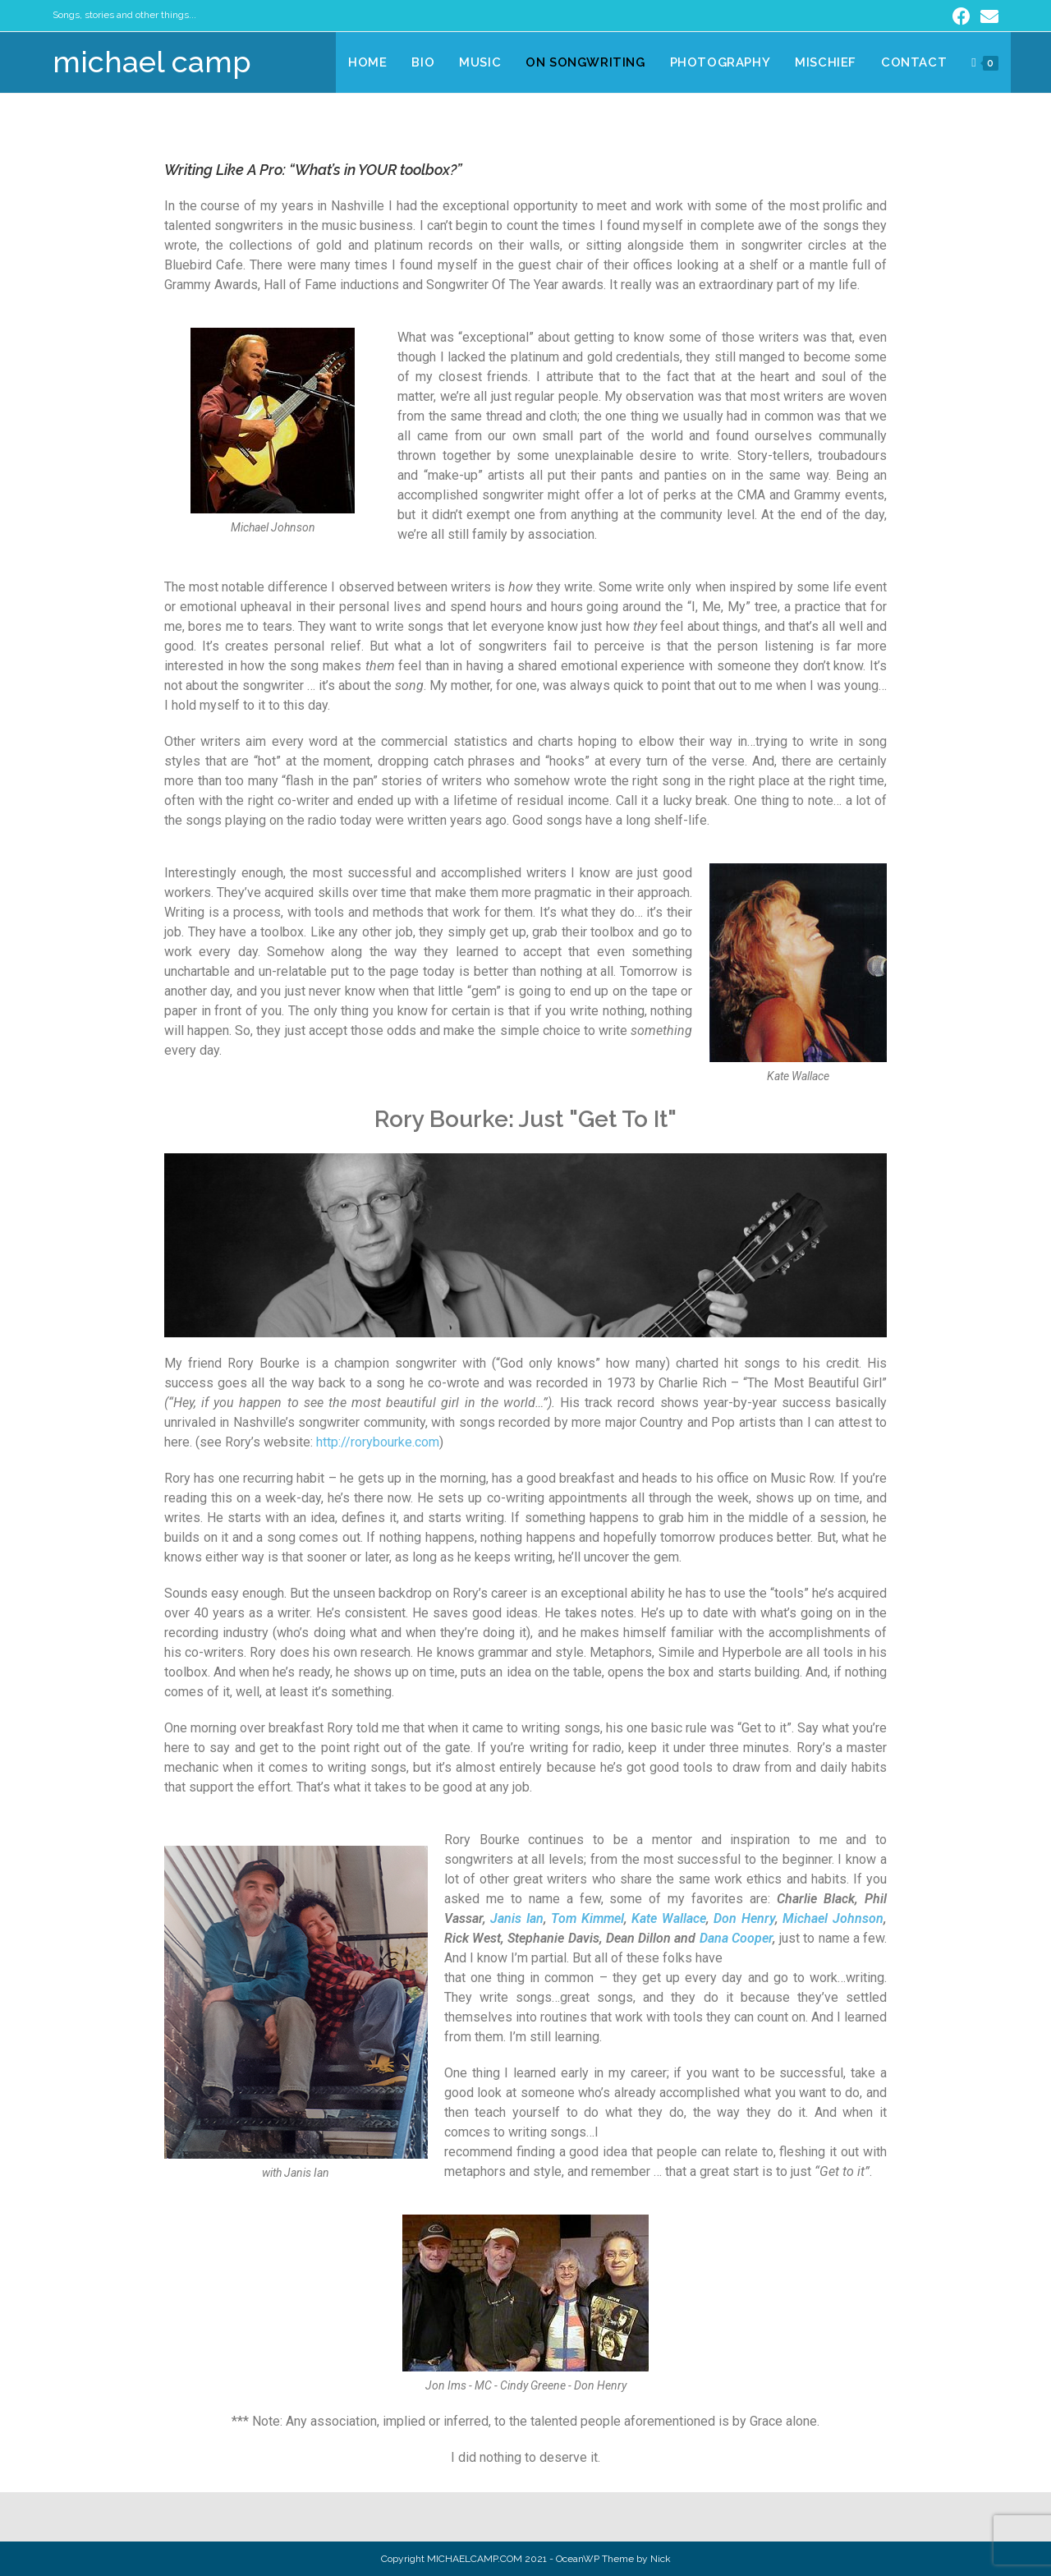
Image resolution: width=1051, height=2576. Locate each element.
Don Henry (744, 1918)
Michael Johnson (833, 1918)
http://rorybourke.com (377, 1442)
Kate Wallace (668, 1918)
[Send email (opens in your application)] (986, 16)
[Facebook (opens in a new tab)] (961, 16)
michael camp (152, 61)
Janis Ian (517, 1918)
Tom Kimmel (587, 1918)
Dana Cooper (736, 1938)
